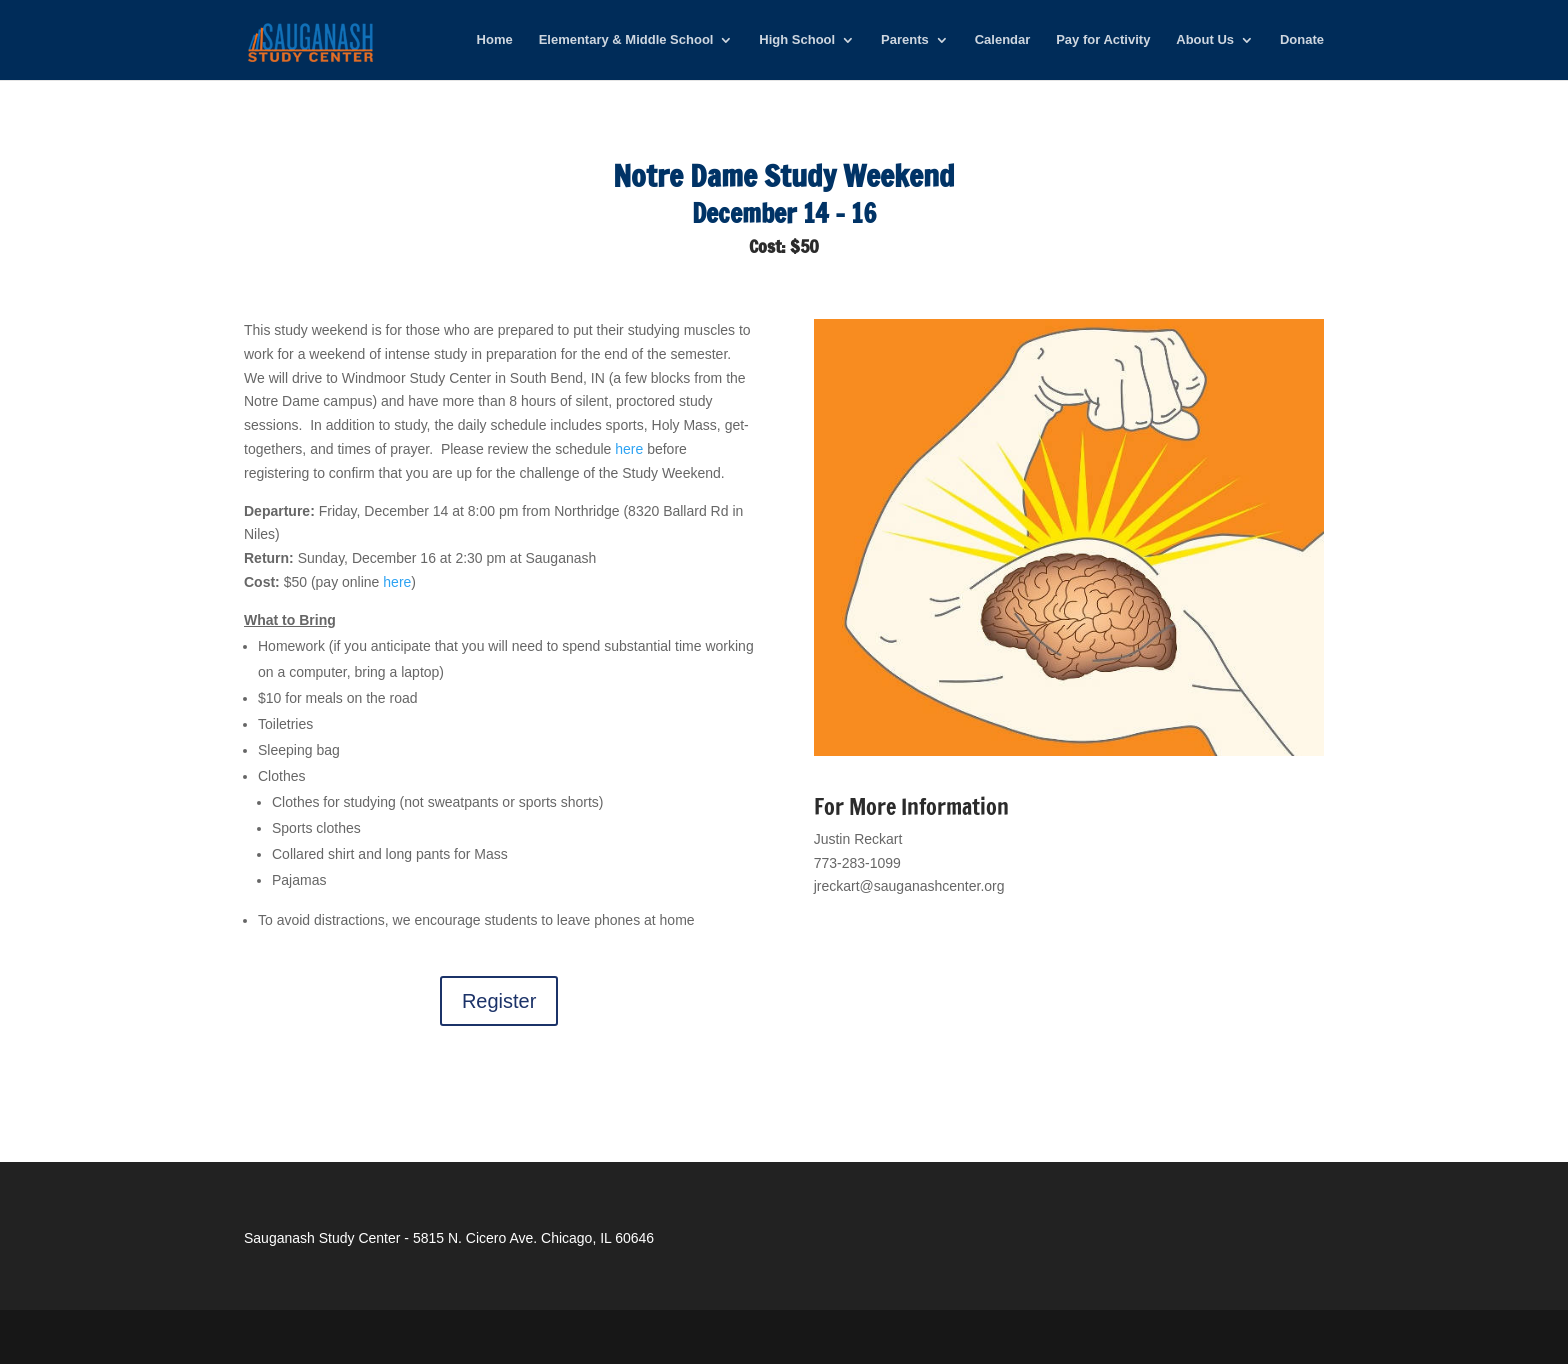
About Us (1205, 40)
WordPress (559, 1336)
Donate (1302, 40)
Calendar (1003, 40)
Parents (905, 40)
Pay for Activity (1103, 40)
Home (495, 40)
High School (797, 40)
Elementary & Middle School (626, 40)
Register (499, 1001)
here (629, 449)
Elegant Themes (379, 1336)
